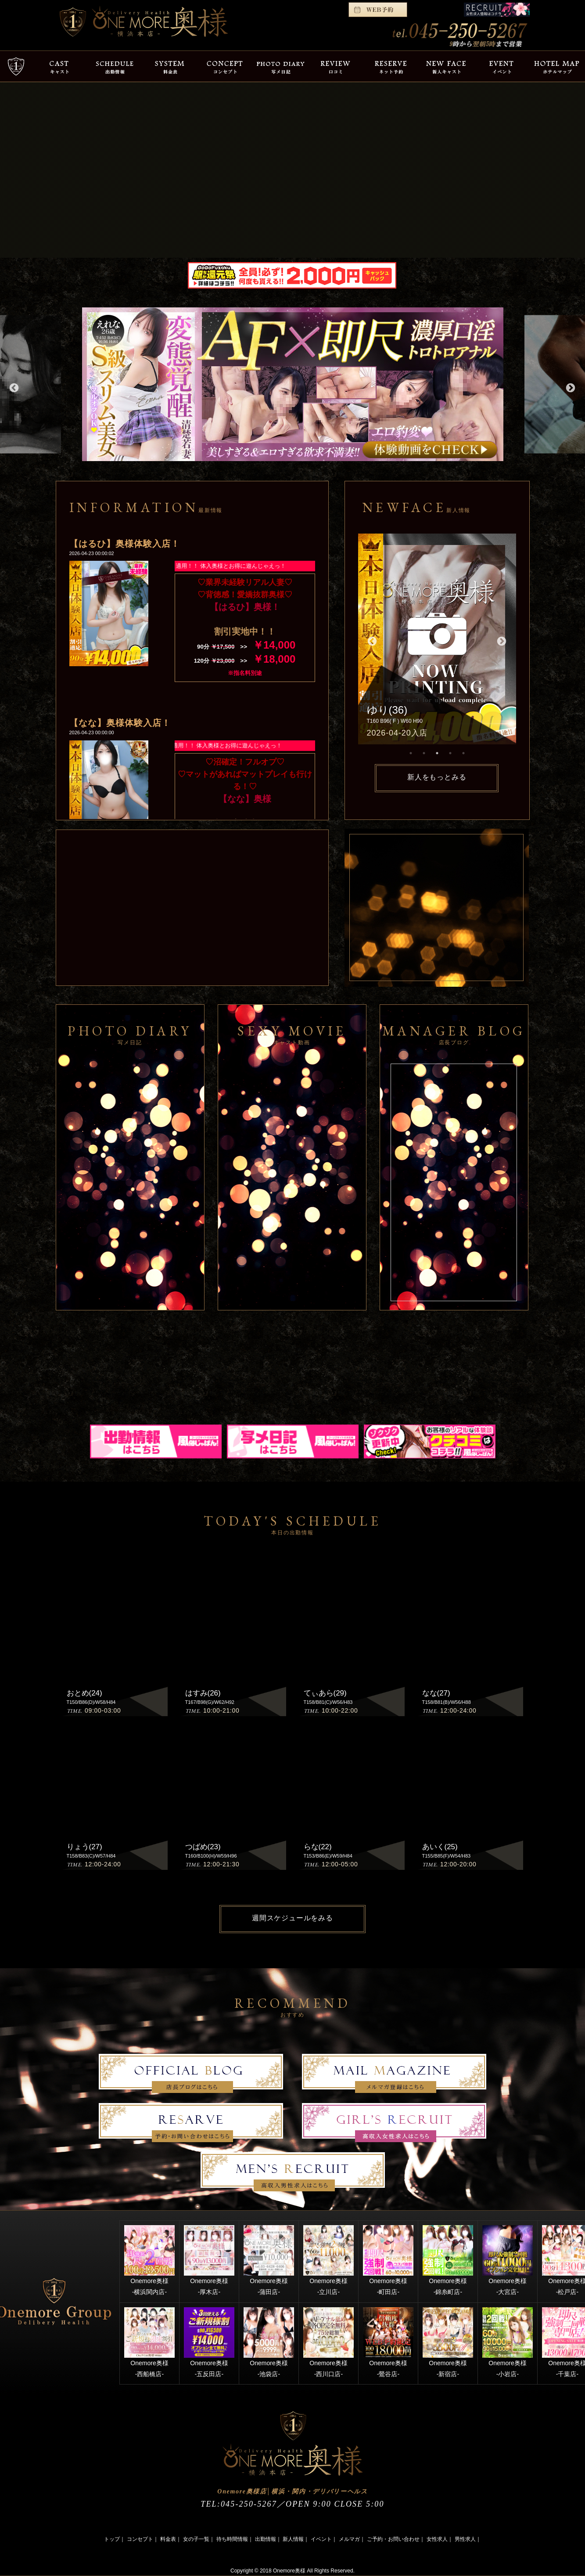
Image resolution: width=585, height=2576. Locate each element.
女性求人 (437, 2539)
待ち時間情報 (232, 2539)
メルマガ (349, 2539)
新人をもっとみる (436, 777)
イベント (321, 2539)
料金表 (168, 2539)
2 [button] (424, 753)
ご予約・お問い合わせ (393, 2539)
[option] (292, 384)
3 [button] (437, 753)
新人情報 (293, 2539)
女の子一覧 (196, 2539)
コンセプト (140, 2539)
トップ (112, 2539)
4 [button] (450, 753)
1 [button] (410, 753)
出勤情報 (265, 2539)
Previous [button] (13, 387)
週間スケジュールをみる (292, 1918)
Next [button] (569, 387)
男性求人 (465, 2539)
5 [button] (463, 753)
